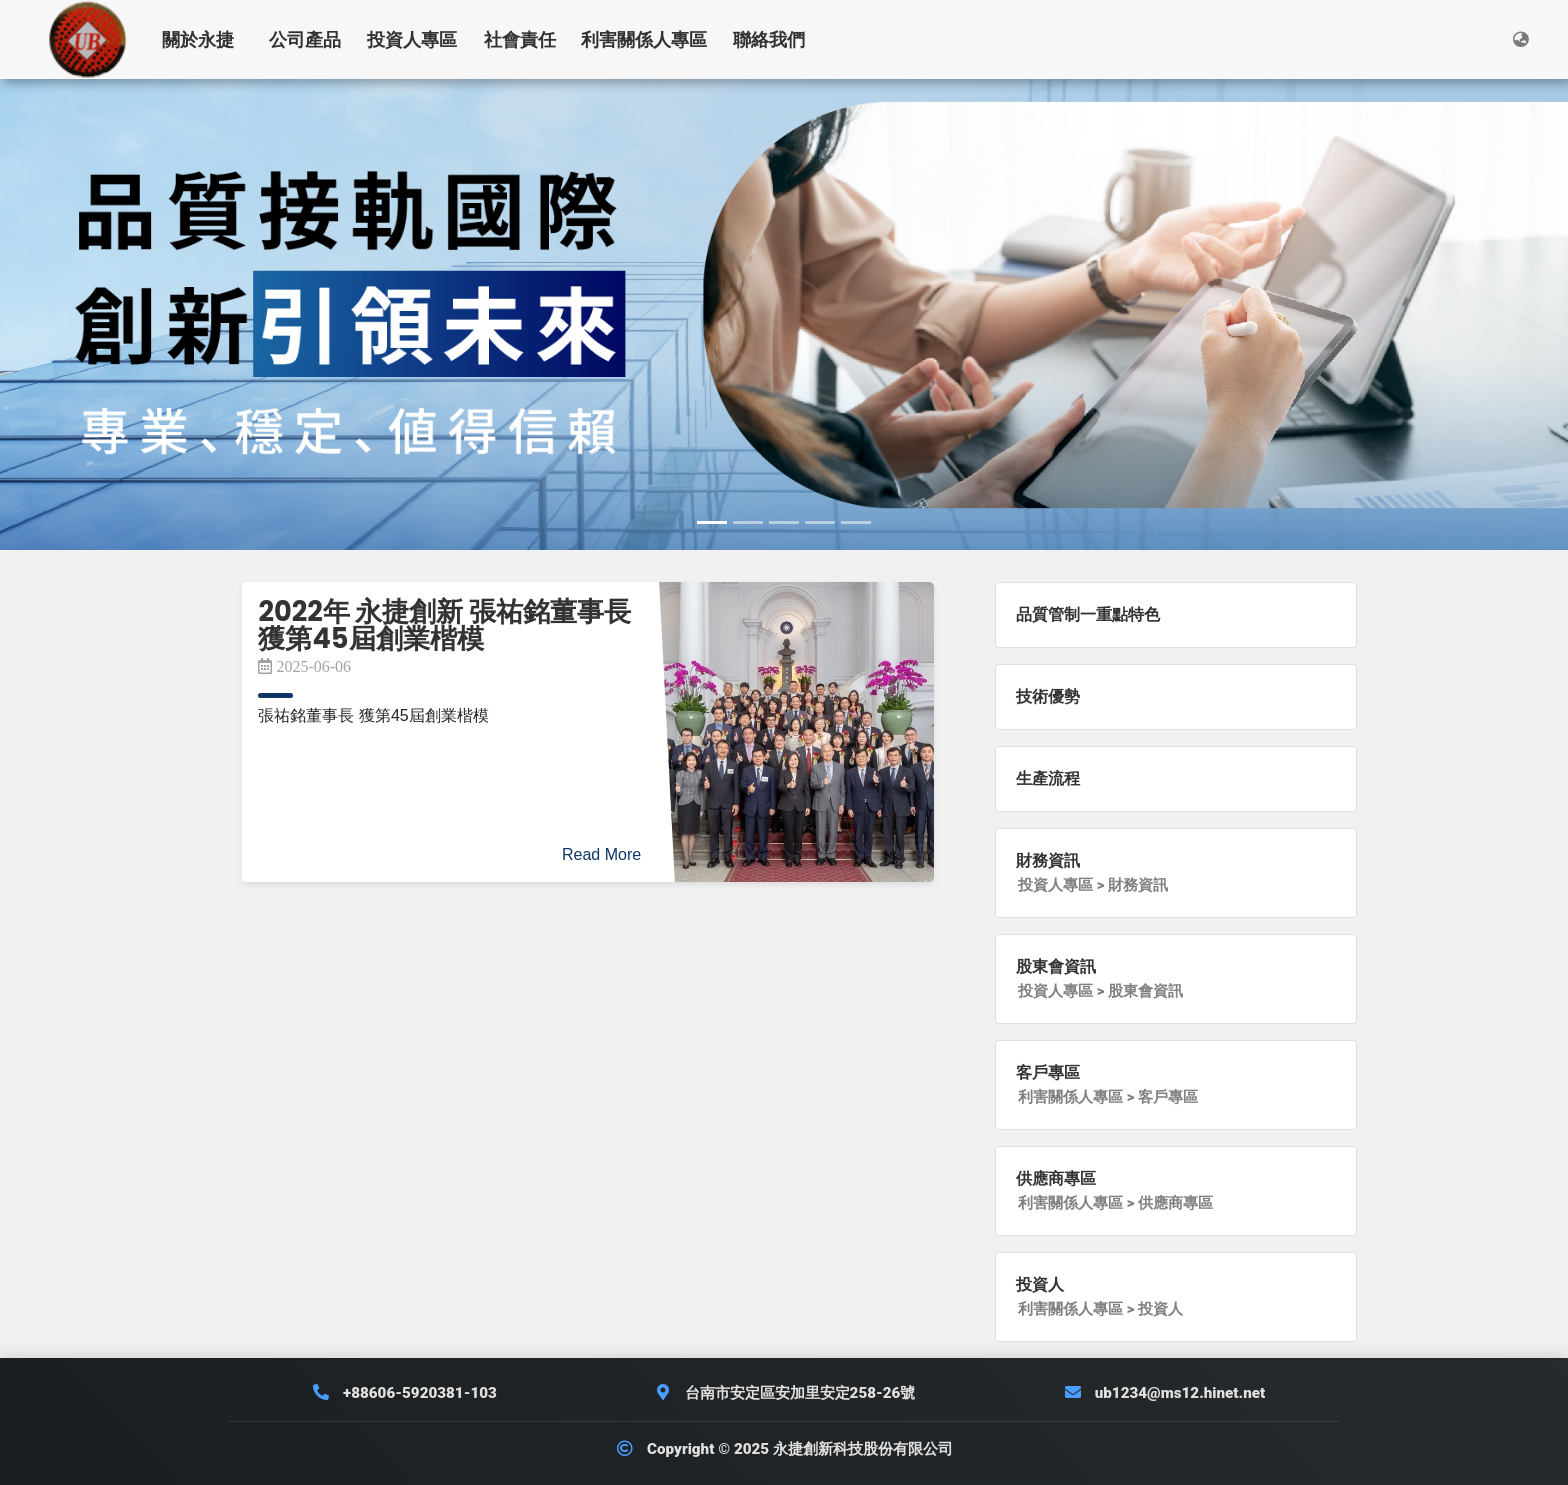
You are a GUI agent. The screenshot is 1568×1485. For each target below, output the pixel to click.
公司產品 (305, 39)
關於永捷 (198, 39)
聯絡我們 (769, 39)
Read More (601, 854)
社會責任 (520, 39)
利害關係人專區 (644, 39)
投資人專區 (412, 39)
